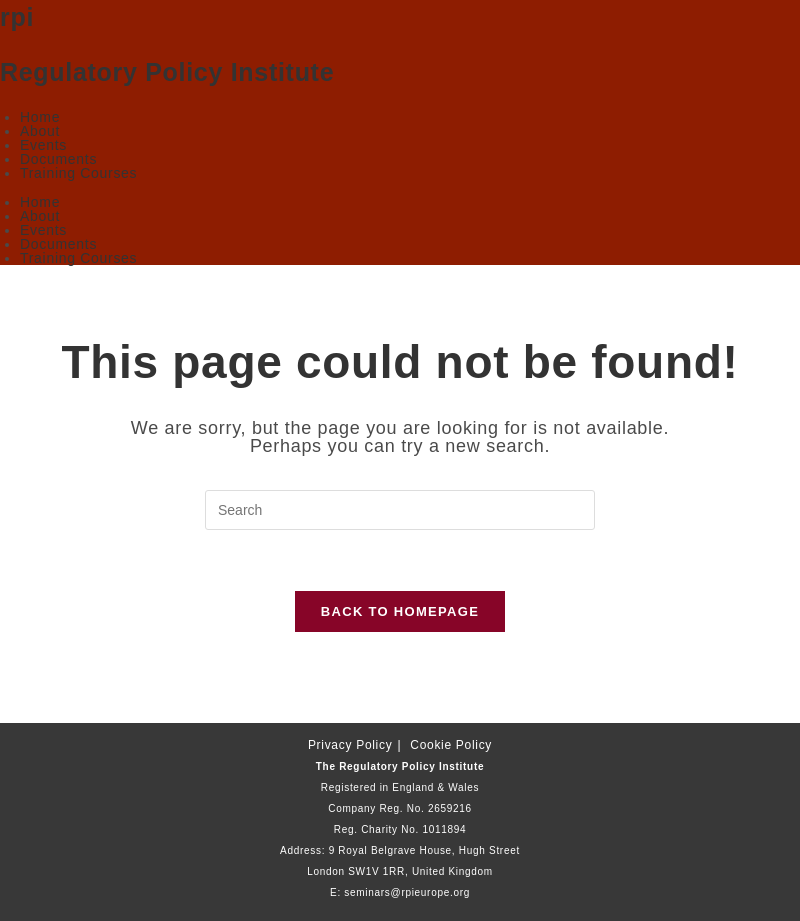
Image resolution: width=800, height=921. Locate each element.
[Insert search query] (400, 510)
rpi (17, 17)
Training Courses (78, 173)
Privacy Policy (350, 745)
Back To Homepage (400, 611)
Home (40, 117)
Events (43, 145)
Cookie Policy (451, 745)
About (40, 131)
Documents (58, 159)
